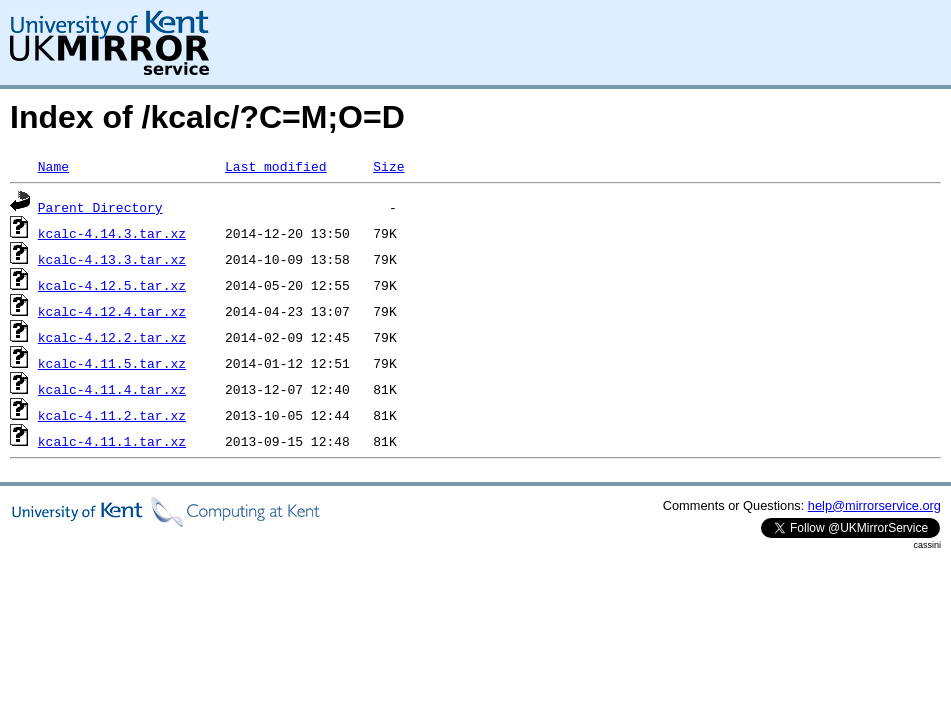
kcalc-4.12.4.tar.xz (112, 311)
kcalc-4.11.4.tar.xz (112, 389)
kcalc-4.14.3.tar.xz (112, 233)
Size (388, 166)
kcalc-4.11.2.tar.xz (112, 415)
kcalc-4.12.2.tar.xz (112, 337)
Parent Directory (100, 207)
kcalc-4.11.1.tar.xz (112, 441)
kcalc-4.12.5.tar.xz (112, 285)
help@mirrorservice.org (874, 505)
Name (53, 166)
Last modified (275, 166)
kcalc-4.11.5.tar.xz (112, 363)
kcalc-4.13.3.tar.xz (112, 259)
